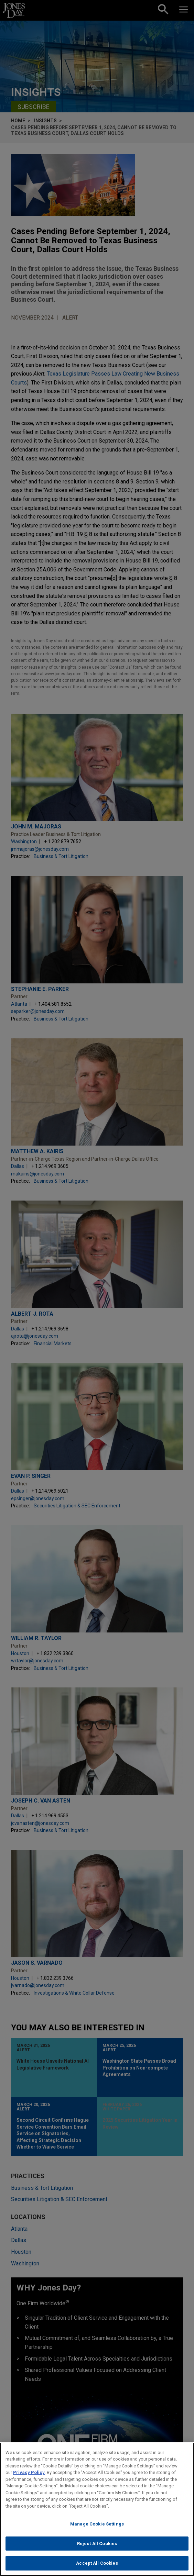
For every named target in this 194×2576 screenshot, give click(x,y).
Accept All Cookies (97, 2563)
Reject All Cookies (97, 2543)
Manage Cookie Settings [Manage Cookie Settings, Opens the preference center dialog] (97, 2524)
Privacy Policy (29, 2472)
